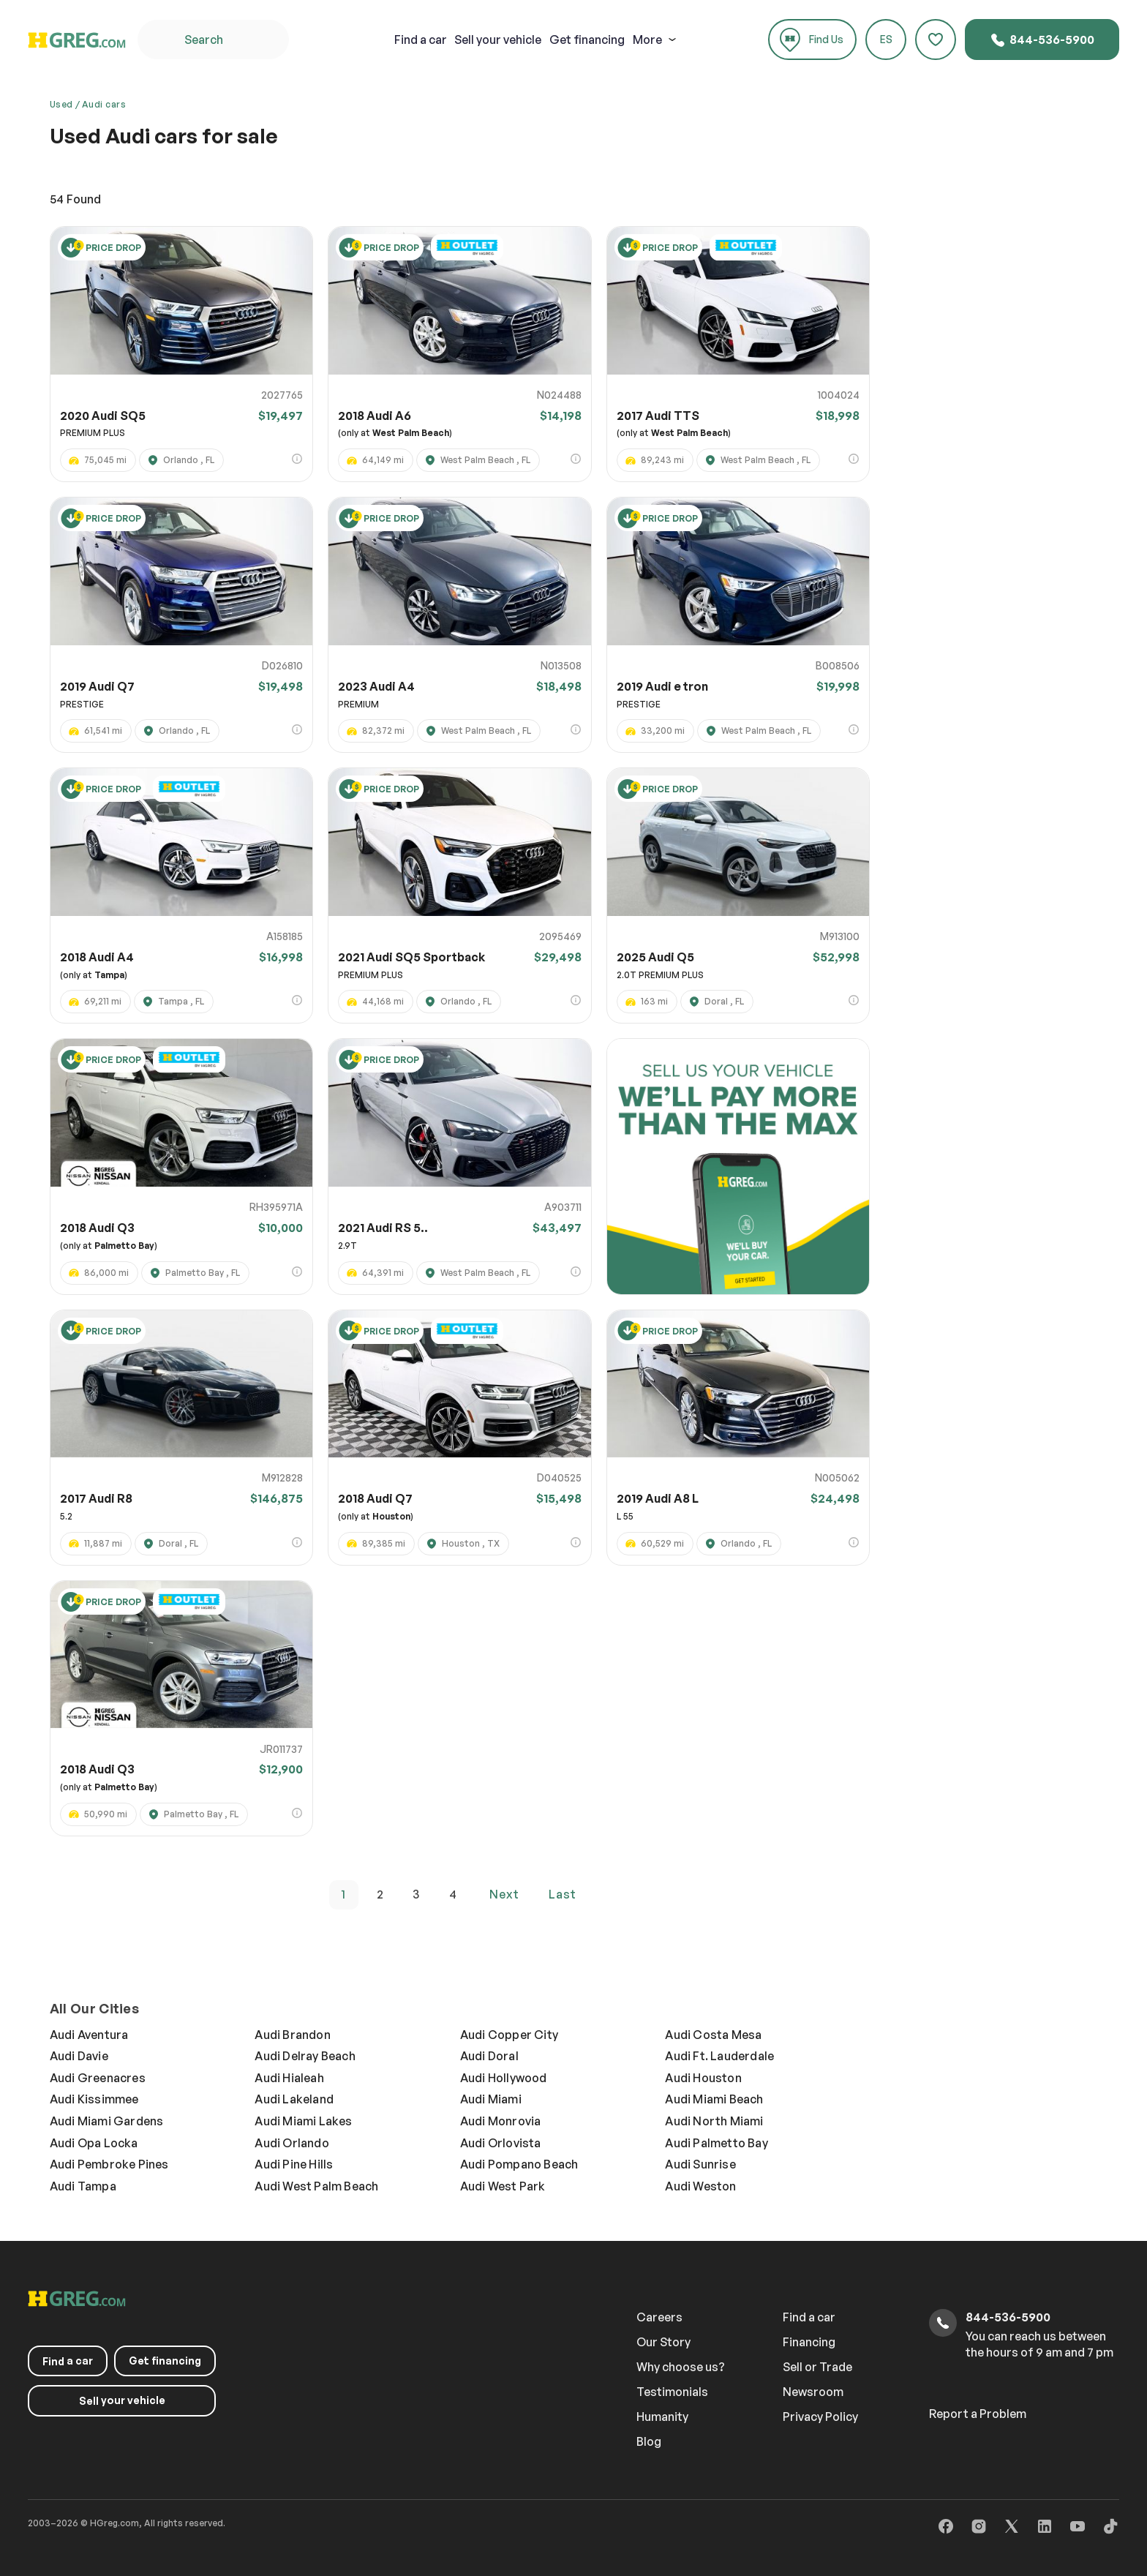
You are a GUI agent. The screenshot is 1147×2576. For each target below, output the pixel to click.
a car (420, 39)
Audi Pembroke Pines (109, 2164)
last (562, 1894)
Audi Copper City (509, 2034)
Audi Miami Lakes (303, 2121)
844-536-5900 (1042, 40)
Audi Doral (489, 2056)
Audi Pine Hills (294, 2164)
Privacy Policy (820, 2416)
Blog (648, 2441)
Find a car (809, 2317)
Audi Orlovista (500, 2143)
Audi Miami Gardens (107, 2121)
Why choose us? (680, 2366)
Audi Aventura (89, 2034)
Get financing (587, 39)
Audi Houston (703, 2077)
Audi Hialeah (289, 2077)
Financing (809, 2342)
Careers (659, 2317)
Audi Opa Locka (94, 2143)
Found (75, 199)
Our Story (663, 2342)
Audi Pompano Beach (519, 2164)
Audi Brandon (292, 2034)
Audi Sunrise (700, 2164)
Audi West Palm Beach (316, 2186)
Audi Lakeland (294, 2099)
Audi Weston (700, 2186)
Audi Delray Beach (305, 2056)
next (504, 1894)
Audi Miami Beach (714, 2099)
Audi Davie (79, 2056)
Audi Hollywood (503, 2077)
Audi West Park (503, 2186)
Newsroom (813, 2391)
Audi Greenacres (98, 2077)
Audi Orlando (291, 2143)
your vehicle (497, 39)
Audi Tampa (83, 2186)
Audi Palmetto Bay (716, 2143)
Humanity (662, 2416)
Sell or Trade (817, 2366)
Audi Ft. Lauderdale (719, 2056)
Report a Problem (977, 2413)
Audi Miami (491, 2099)
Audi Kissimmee (94, 2099)
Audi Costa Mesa (713, 2034)
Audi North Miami (714, 2121)
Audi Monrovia (500, 2121)
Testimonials (672, 2391)
